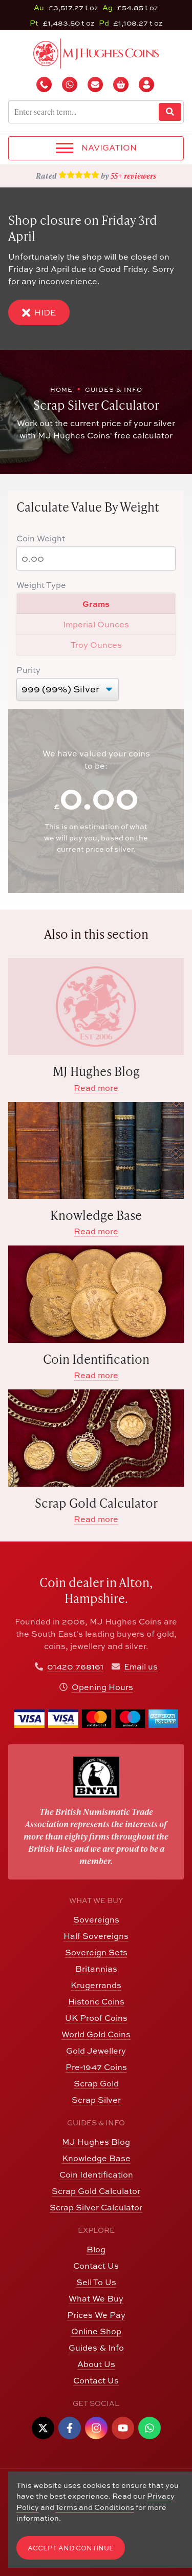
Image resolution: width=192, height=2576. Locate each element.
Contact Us (96, 2265)
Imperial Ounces (96, 624)
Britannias (96, 1968)
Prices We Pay (96, 2314)
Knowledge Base (96, 2158)
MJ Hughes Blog (96, 2141)
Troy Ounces (96, 644)
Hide (39, 313)
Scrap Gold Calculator (96, 2191)
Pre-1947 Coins (96, 2067)
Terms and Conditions (94, 2507)
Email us (141, 1666)
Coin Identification (96, 2174)
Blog (96, 2249)
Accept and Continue (71, 2548)
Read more (96, 1087)
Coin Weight (40, 538)
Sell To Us (96, 2282)
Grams (96, 603)
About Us (96, 2364)
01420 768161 (75, 1666)
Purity (28, 669)
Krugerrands (96, 1985)
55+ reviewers (133, 176)
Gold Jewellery (96, 2050)
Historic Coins (96, 2001)
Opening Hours (102, 1687)
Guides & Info (96, 2347)
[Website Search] (170, 112)
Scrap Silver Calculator (96, 2207)
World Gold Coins (96, 2034)
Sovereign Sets (96, 1952)
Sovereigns (96, 1919)
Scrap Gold (96, 2083)
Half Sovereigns (96, 1935)
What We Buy (96, 2298)
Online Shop (96, 2331)
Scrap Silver (96, 2099)
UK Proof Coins (96, 2017)
